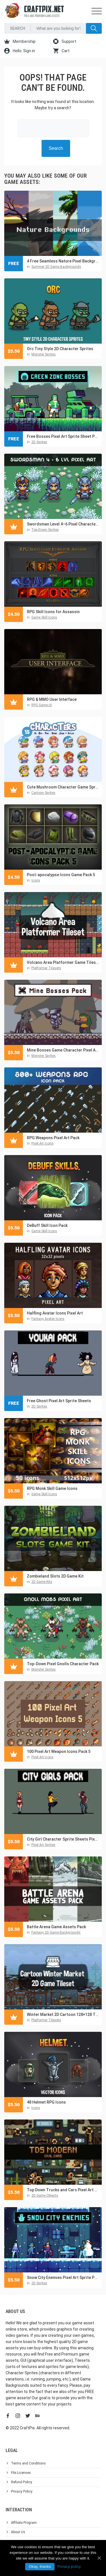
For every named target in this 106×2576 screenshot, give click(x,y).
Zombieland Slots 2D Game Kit (55, 1576)
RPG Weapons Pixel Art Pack (53, 1137)
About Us (18, 2532)
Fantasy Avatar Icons (47, 1319)
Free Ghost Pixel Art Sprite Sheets (59, 1401)
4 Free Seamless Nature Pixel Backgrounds (63, 261)
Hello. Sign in (19, 51)
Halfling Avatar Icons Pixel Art (55, 1313)
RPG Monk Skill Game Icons (52, 1488)
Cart (61, 51)
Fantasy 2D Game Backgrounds (56, 1932)
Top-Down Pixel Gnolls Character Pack (63, 1664)
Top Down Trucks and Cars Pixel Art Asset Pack (63, 2190)
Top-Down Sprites (45, 530)
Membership (20, 41)
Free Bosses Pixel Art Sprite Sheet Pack (63, 436)
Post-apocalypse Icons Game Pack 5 (61, 874)
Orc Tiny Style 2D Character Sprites (60, 348)
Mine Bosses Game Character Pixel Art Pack (63, 1050)
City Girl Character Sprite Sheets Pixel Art (63, 1839)
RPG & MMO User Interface (52, 699)
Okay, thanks (40, 2566)
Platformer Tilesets (46, 968)
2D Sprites (39, 442)
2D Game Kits (41, 1582)
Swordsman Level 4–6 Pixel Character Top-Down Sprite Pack (63, 524)
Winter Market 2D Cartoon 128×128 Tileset (63, 2014)
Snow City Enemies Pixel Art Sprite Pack (63, 2277)
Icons (35, 880)
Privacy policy (69, 2566)
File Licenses (21, 2473)
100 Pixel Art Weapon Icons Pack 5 (58, 1751)
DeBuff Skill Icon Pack (47, 1225)
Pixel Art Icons (42, 1143)
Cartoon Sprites (43, 793)
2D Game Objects (44, 2196)
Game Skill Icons (44, 617)
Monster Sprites (43, 354)
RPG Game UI (41, 705)
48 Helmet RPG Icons (46, 2102)
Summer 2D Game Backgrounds (56, 267)
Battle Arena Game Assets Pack (56, 1927)
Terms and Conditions (28, 2463)
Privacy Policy (22, 2491)
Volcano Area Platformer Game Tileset (63, 962)
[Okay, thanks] (99, 2558)
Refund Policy (21, 2482)
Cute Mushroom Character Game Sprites (63, 787)
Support (64, 41)
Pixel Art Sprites (43, 1845)
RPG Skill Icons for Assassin (53, 611)
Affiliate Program (24, 2523)
